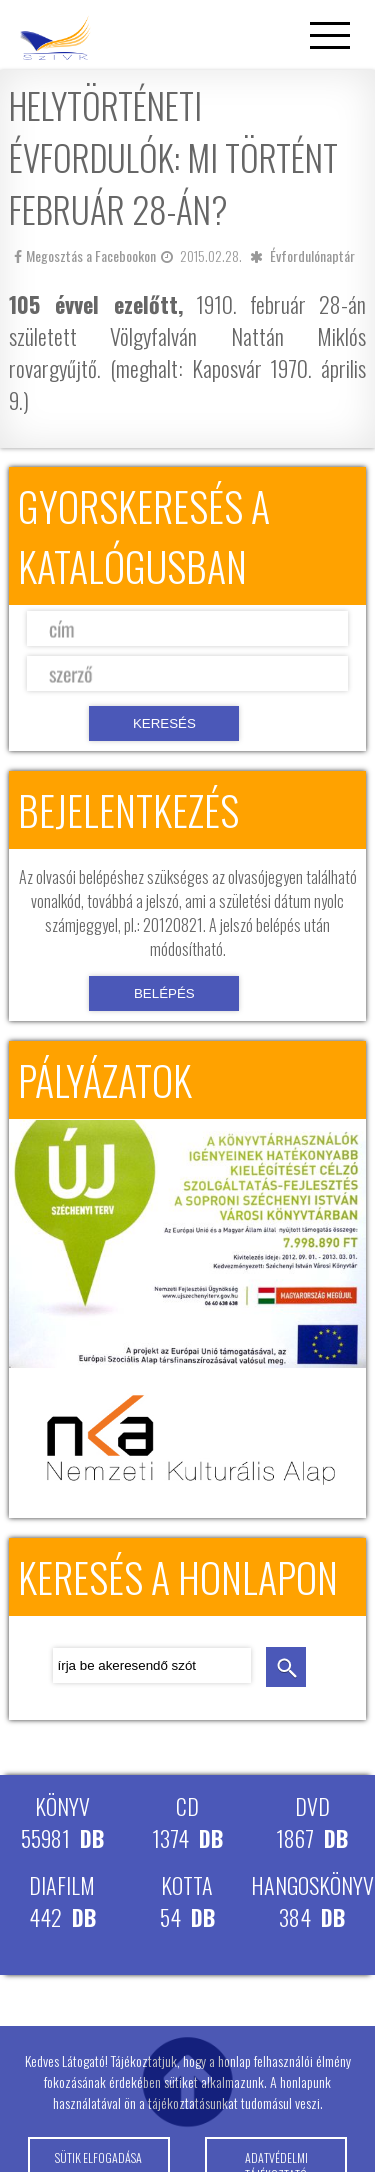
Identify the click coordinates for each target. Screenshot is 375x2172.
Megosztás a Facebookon (85, 255)
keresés (286, 1667)
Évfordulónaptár (312, 255)
